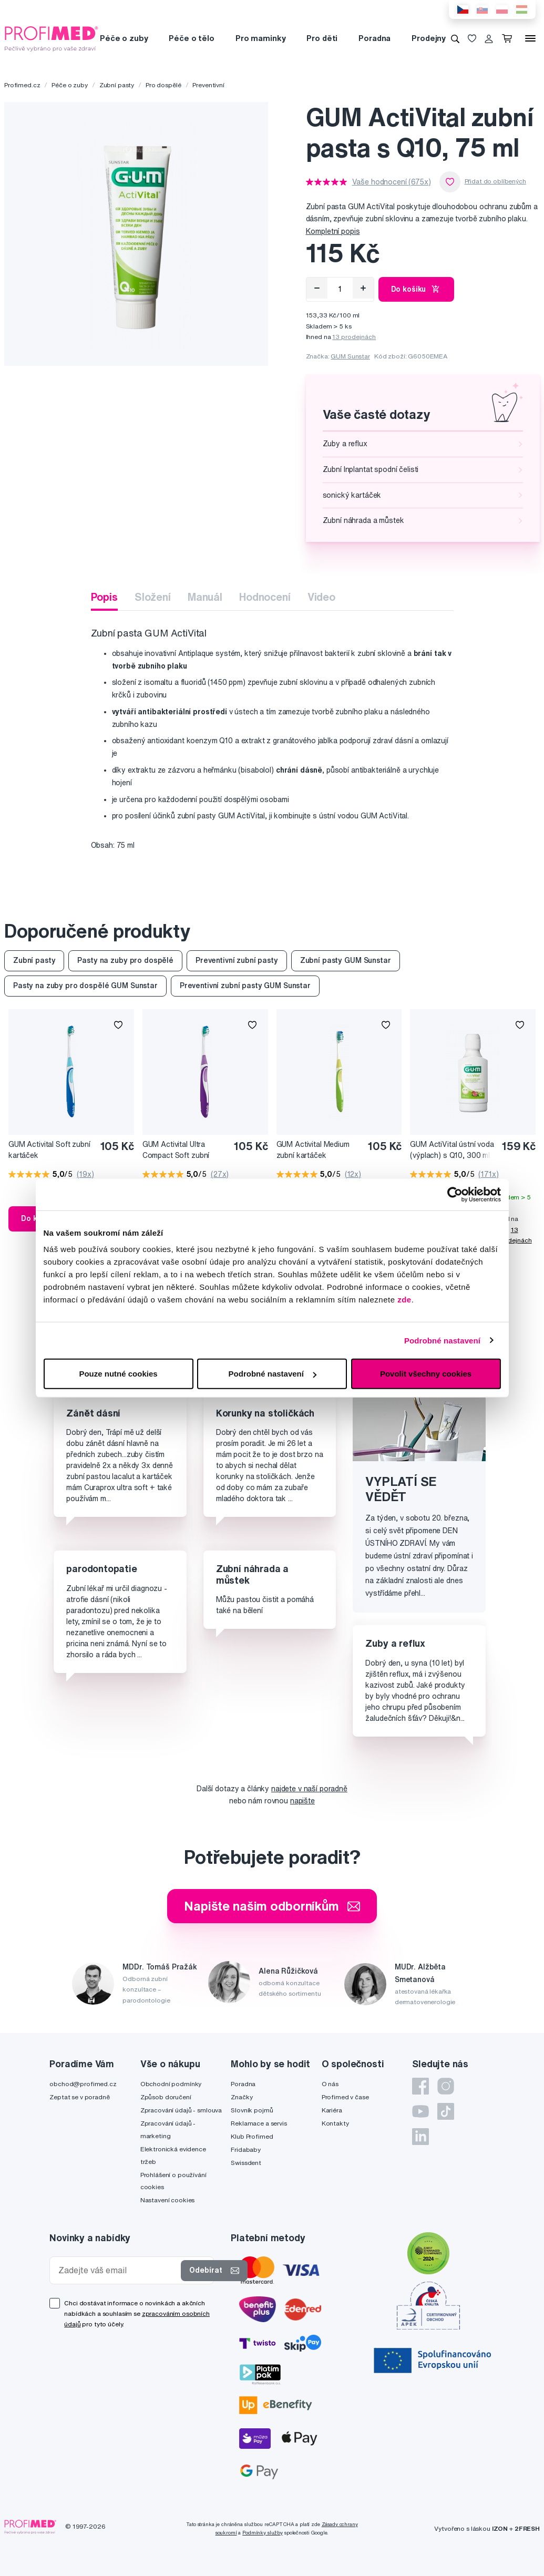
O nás (330, 2083)
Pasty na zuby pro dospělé (125, 960)
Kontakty (335, 2123)
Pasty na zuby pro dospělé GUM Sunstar (85, 985)
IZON (500, 2528)
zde (404, 1299)
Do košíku (416, 289)
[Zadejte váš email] (117, 2270)
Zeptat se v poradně (79, 2096)
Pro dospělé (163, 84)
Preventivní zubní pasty (237, 960)
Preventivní (208, 84)
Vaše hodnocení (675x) (391, 182)
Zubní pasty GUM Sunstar (345, 960)
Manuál (205, 596)
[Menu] (530, 38)
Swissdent (246, 2162)
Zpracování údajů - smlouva (181, 2110)
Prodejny (429, 38)
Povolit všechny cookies (425, 1373)
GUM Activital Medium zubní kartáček (313, 1150)
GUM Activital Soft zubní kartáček (49, 1150)
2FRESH (527, 2528)
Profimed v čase (345, 2096)
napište (302, 1800)
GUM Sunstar (350, 356)
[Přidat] (363, 288)
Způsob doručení (165, 2096)
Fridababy (246, 2149)
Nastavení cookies (167, 2200)
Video (321, 596)
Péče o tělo (191, 38)
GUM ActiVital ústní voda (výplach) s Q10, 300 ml (452, 1150)
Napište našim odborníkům (272, 1906)
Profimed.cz (22, 84)
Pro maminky (260, 38)
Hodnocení (265, 596)
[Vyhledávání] (455, 38)
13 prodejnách (354, 336)
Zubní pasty (116, 84)
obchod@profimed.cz (82, 2083)
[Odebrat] (316, 288)
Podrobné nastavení (442, 1340)
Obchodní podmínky (171, 2083)
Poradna (374, 38)
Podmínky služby (262, 2532)
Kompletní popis (333, 231)
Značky (241, 2096)
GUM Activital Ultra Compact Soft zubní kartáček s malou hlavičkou (175, 1150)
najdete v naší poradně (309, 1788)
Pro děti (321, 38)
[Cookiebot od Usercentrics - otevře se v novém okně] (455, 1194)
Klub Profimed (252, 2136)
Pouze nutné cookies (118, 1373)
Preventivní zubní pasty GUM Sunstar (245, 985)
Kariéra (332, 2110)
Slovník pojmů (252, 2110)
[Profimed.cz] (51, 38)
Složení (153, 596)
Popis (104, 596)
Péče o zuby (124, 38)
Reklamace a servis (258, 2123)
